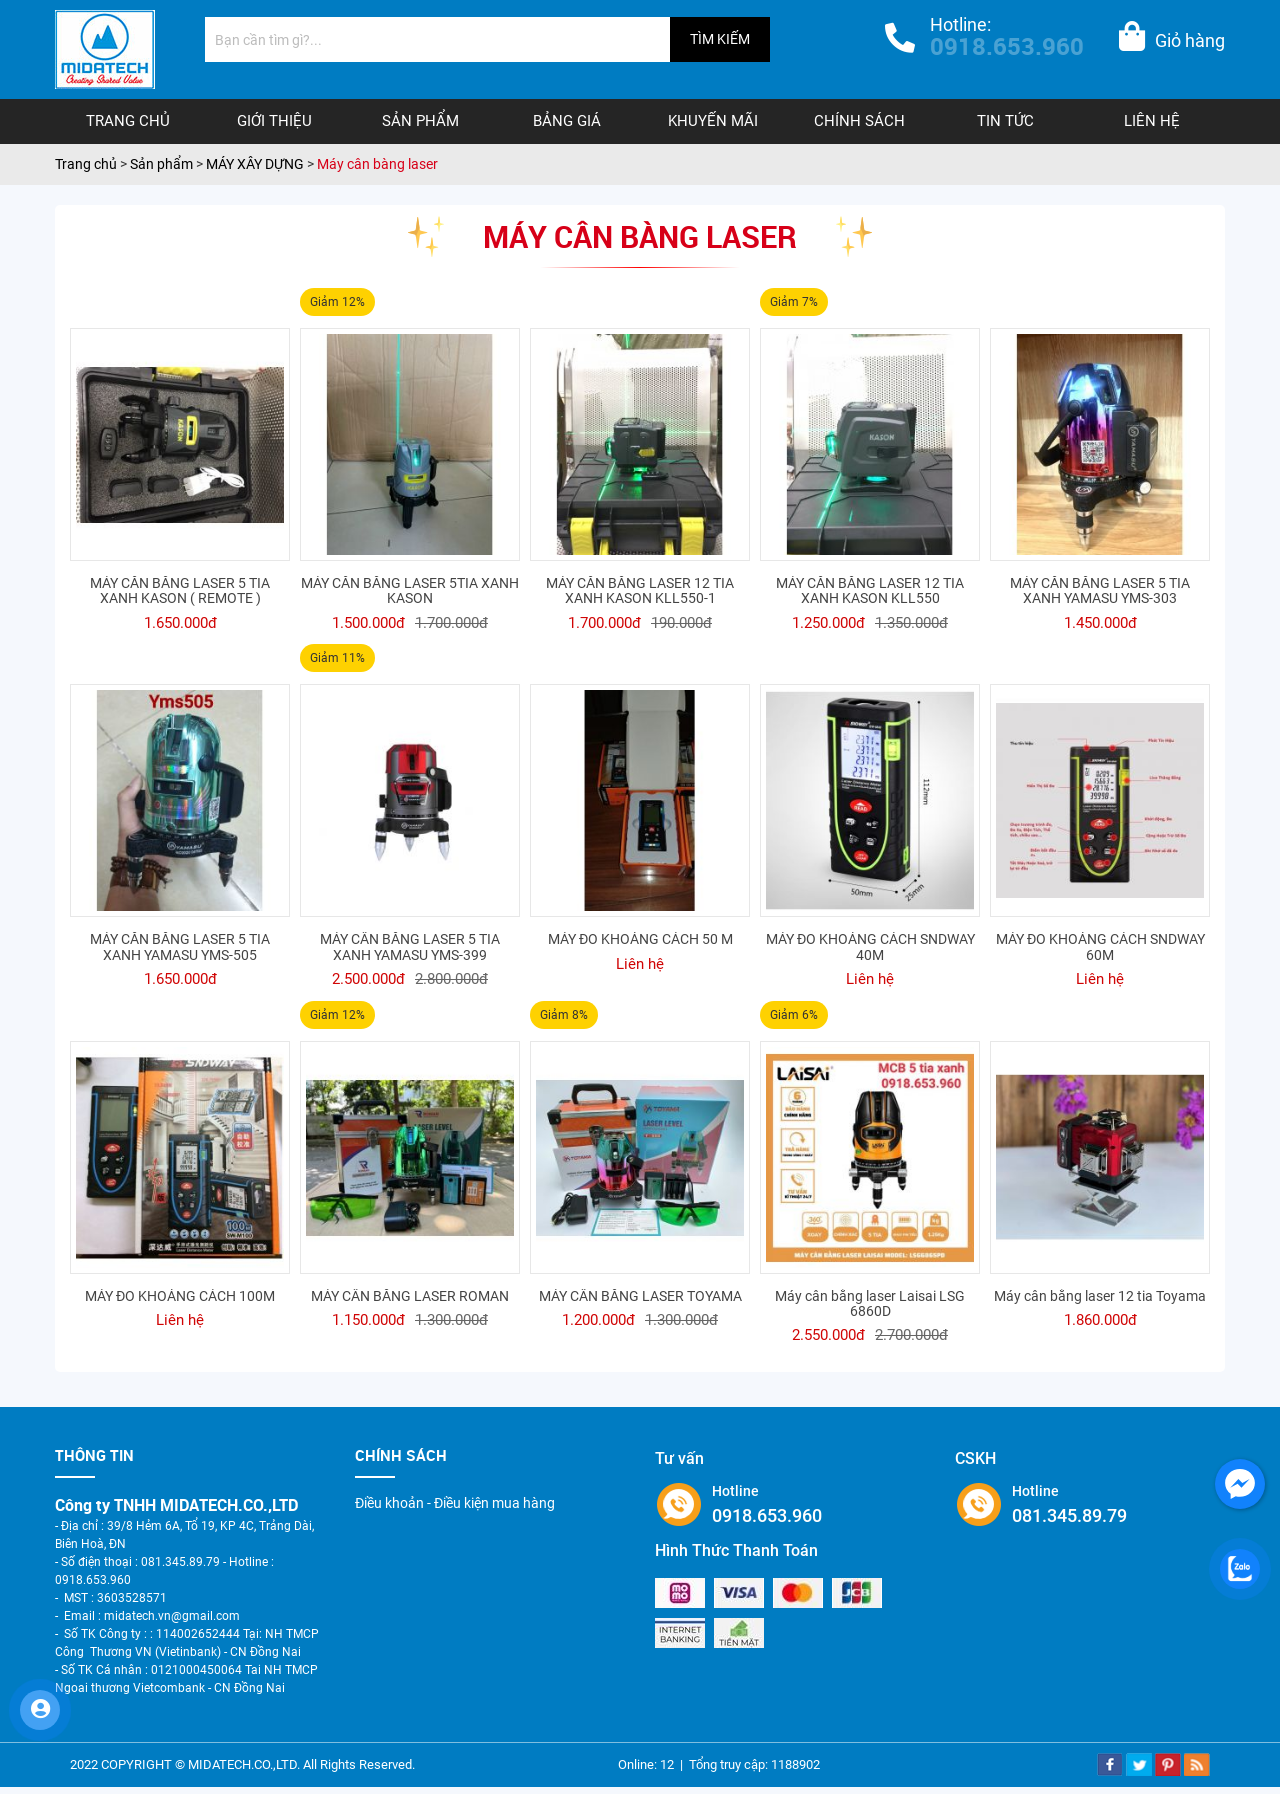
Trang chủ (128, 121)
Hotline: (1007, 39)
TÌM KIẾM (720, 39)
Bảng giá (567, 121)
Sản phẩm (420, 121)
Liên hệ (1152, 121)
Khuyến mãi (713, 121)
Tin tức (1005, 121)
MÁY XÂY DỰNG (255, 164)
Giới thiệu (274, 121)
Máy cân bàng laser (377, 164)
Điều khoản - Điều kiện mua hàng (455, 1503)
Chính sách (859, 121)
